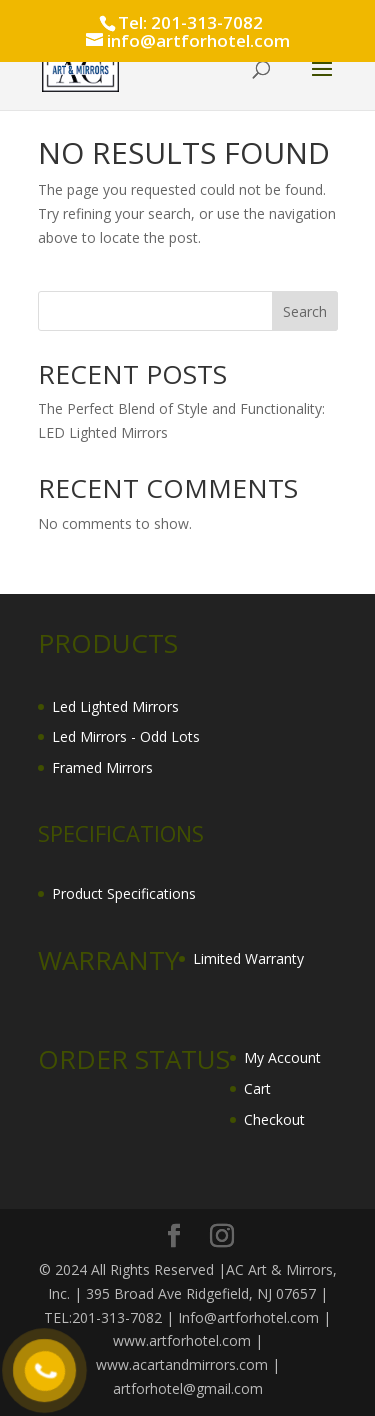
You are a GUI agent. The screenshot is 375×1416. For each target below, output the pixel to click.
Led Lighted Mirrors (115, 706)
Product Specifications (124, 893)
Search (305, 311)
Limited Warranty (248, 958)
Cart (257, 1088)
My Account (282, 1057)
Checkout (274, 1119)
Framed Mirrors (102, 767)
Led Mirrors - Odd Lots (126, 736)
